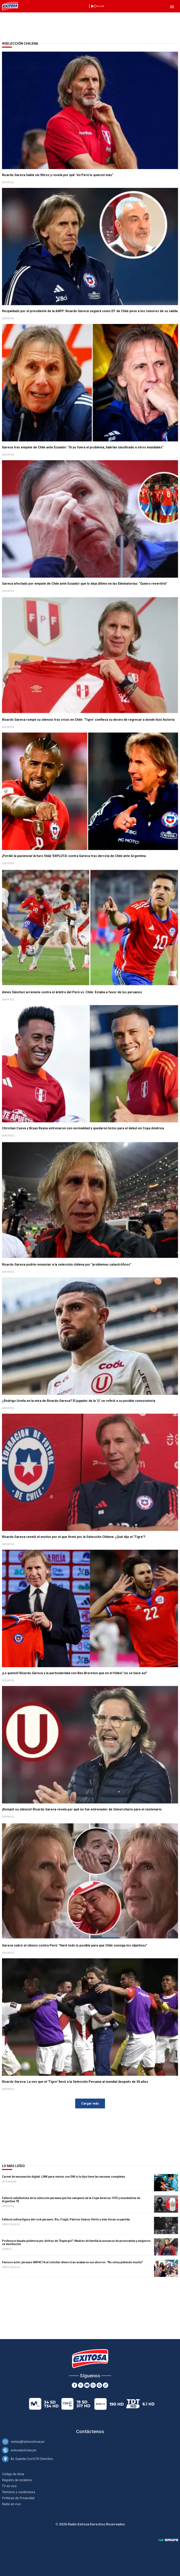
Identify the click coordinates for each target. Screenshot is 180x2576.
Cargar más (90, 2103)
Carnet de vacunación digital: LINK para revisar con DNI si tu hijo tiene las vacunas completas (63, 2176)
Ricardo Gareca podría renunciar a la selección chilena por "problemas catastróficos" (66, 1264)
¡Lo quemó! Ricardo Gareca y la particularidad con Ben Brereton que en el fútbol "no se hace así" (74, 1673)
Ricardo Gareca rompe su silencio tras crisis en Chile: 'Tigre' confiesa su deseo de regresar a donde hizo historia (88, 720)
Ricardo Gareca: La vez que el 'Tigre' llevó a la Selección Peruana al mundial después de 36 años (75, 2082)
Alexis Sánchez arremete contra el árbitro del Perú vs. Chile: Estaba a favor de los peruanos (72, 992)
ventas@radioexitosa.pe (27, 2442)
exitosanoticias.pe (23, 2450)
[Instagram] (93, 2385)
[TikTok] (105, 2385)
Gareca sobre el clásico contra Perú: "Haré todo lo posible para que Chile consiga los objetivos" (74, 1945)
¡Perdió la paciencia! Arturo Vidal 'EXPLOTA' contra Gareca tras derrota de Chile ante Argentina (74, 856)
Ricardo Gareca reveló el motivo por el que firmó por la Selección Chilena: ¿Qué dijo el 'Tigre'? (73, 1537)
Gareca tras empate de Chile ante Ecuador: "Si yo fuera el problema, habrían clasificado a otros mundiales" (82, 447)
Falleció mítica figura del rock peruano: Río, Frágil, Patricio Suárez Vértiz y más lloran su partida (66, 2219)
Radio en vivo (11, 2504)
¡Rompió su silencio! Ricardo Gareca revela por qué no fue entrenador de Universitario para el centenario (82, 1809)
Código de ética (13, 2474)
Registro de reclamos (17, 2480)
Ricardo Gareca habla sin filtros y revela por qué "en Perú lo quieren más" (57, 175)
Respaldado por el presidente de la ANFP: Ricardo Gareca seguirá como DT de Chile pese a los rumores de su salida (90, 311)
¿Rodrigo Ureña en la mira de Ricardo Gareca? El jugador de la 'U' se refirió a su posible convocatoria (78, 1401)
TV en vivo (9, 2486)
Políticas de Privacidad (18, 2498)
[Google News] (99, 2385)
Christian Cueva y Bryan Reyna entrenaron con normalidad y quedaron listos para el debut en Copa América (83, 1128)
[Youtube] (87, 2385)
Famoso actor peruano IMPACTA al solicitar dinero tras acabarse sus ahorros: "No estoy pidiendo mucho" (72, 2262)
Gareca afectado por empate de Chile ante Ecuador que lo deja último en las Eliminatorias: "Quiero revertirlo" (84, 583)
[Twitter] (80, 2385)
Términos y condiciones (18, 2492)
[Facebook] (74, 2385)
